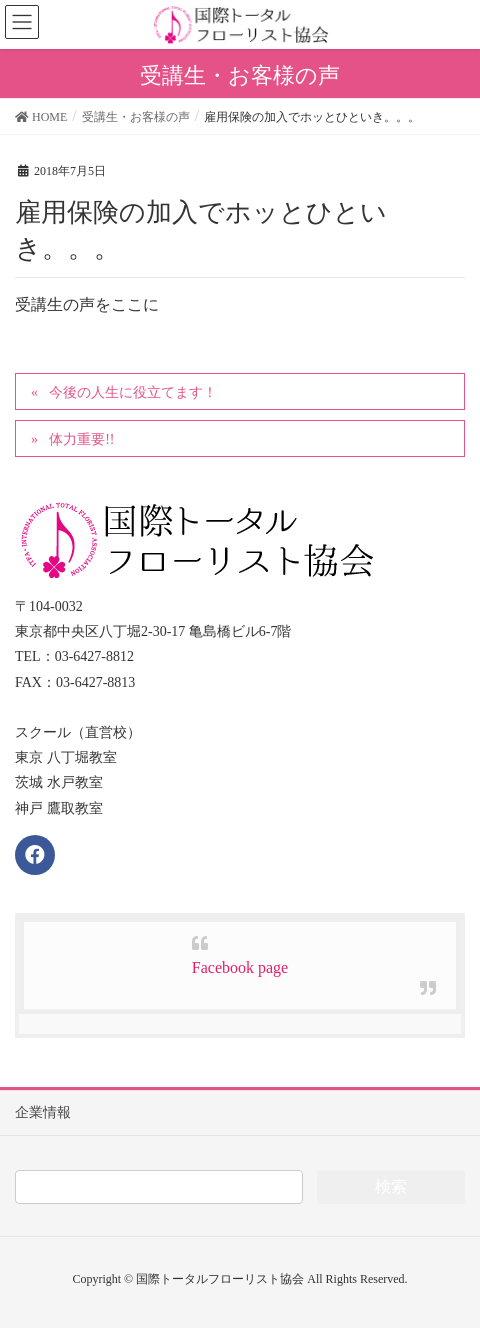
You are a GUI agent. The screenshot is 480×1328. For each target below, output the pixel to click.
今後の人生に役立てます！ (133, 392)
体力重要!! (81, 439)
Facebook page (240, 967)
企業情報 (43, 1112)
